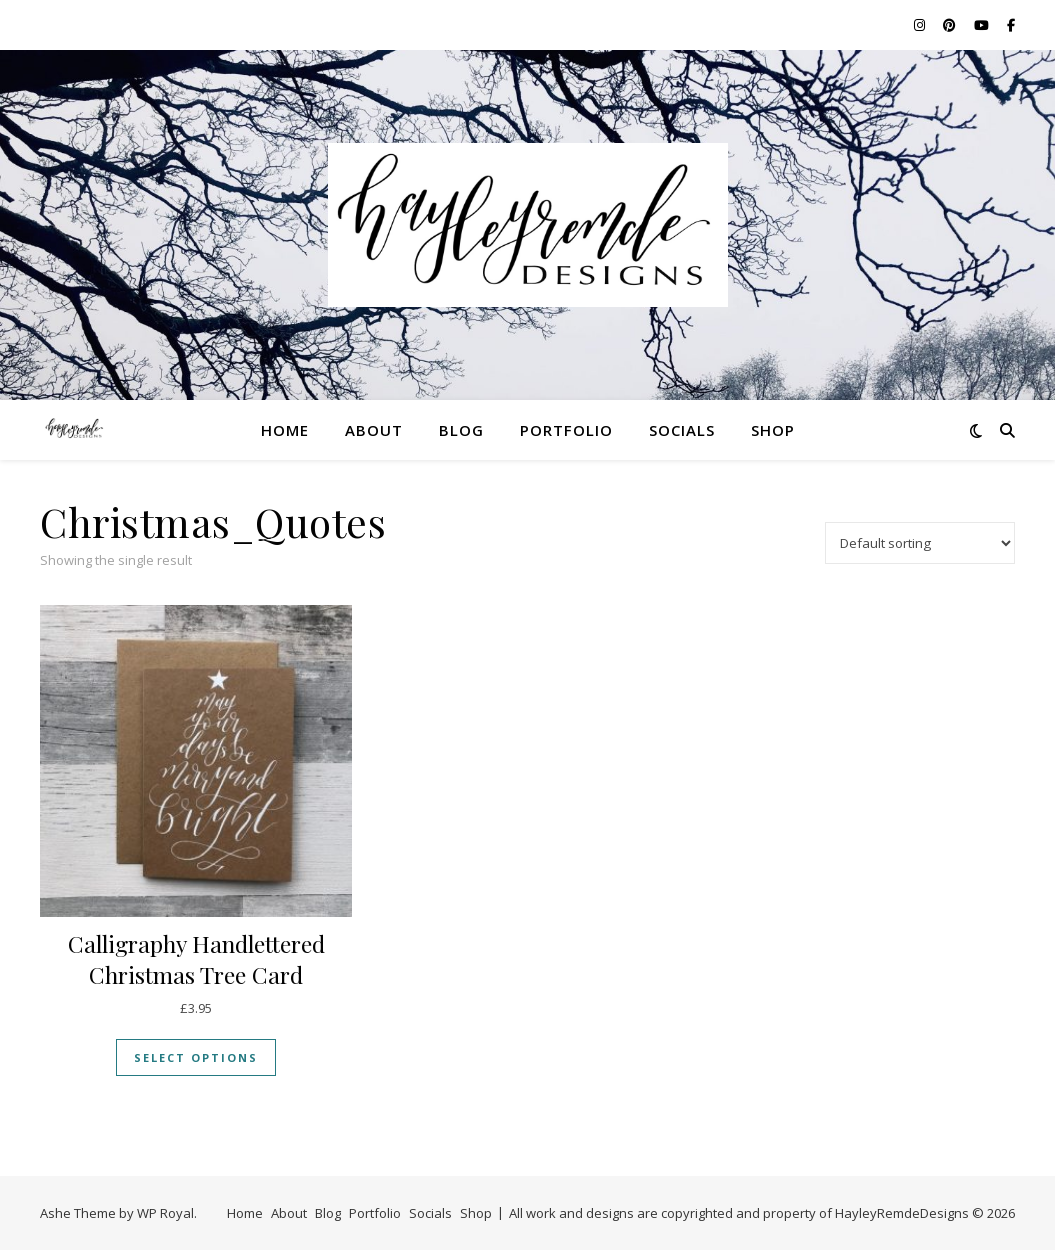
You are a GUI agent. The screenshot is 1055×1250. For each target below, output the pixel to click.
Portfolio (566, 430)
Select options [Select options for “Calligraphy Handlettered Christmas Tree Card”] (196, 1057)
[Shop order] (920, 543)
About (374, 430)
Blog (461, 430)
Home (285, 430)
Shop (773, 430)
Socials (682, 430)
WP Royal (165, 1213)
